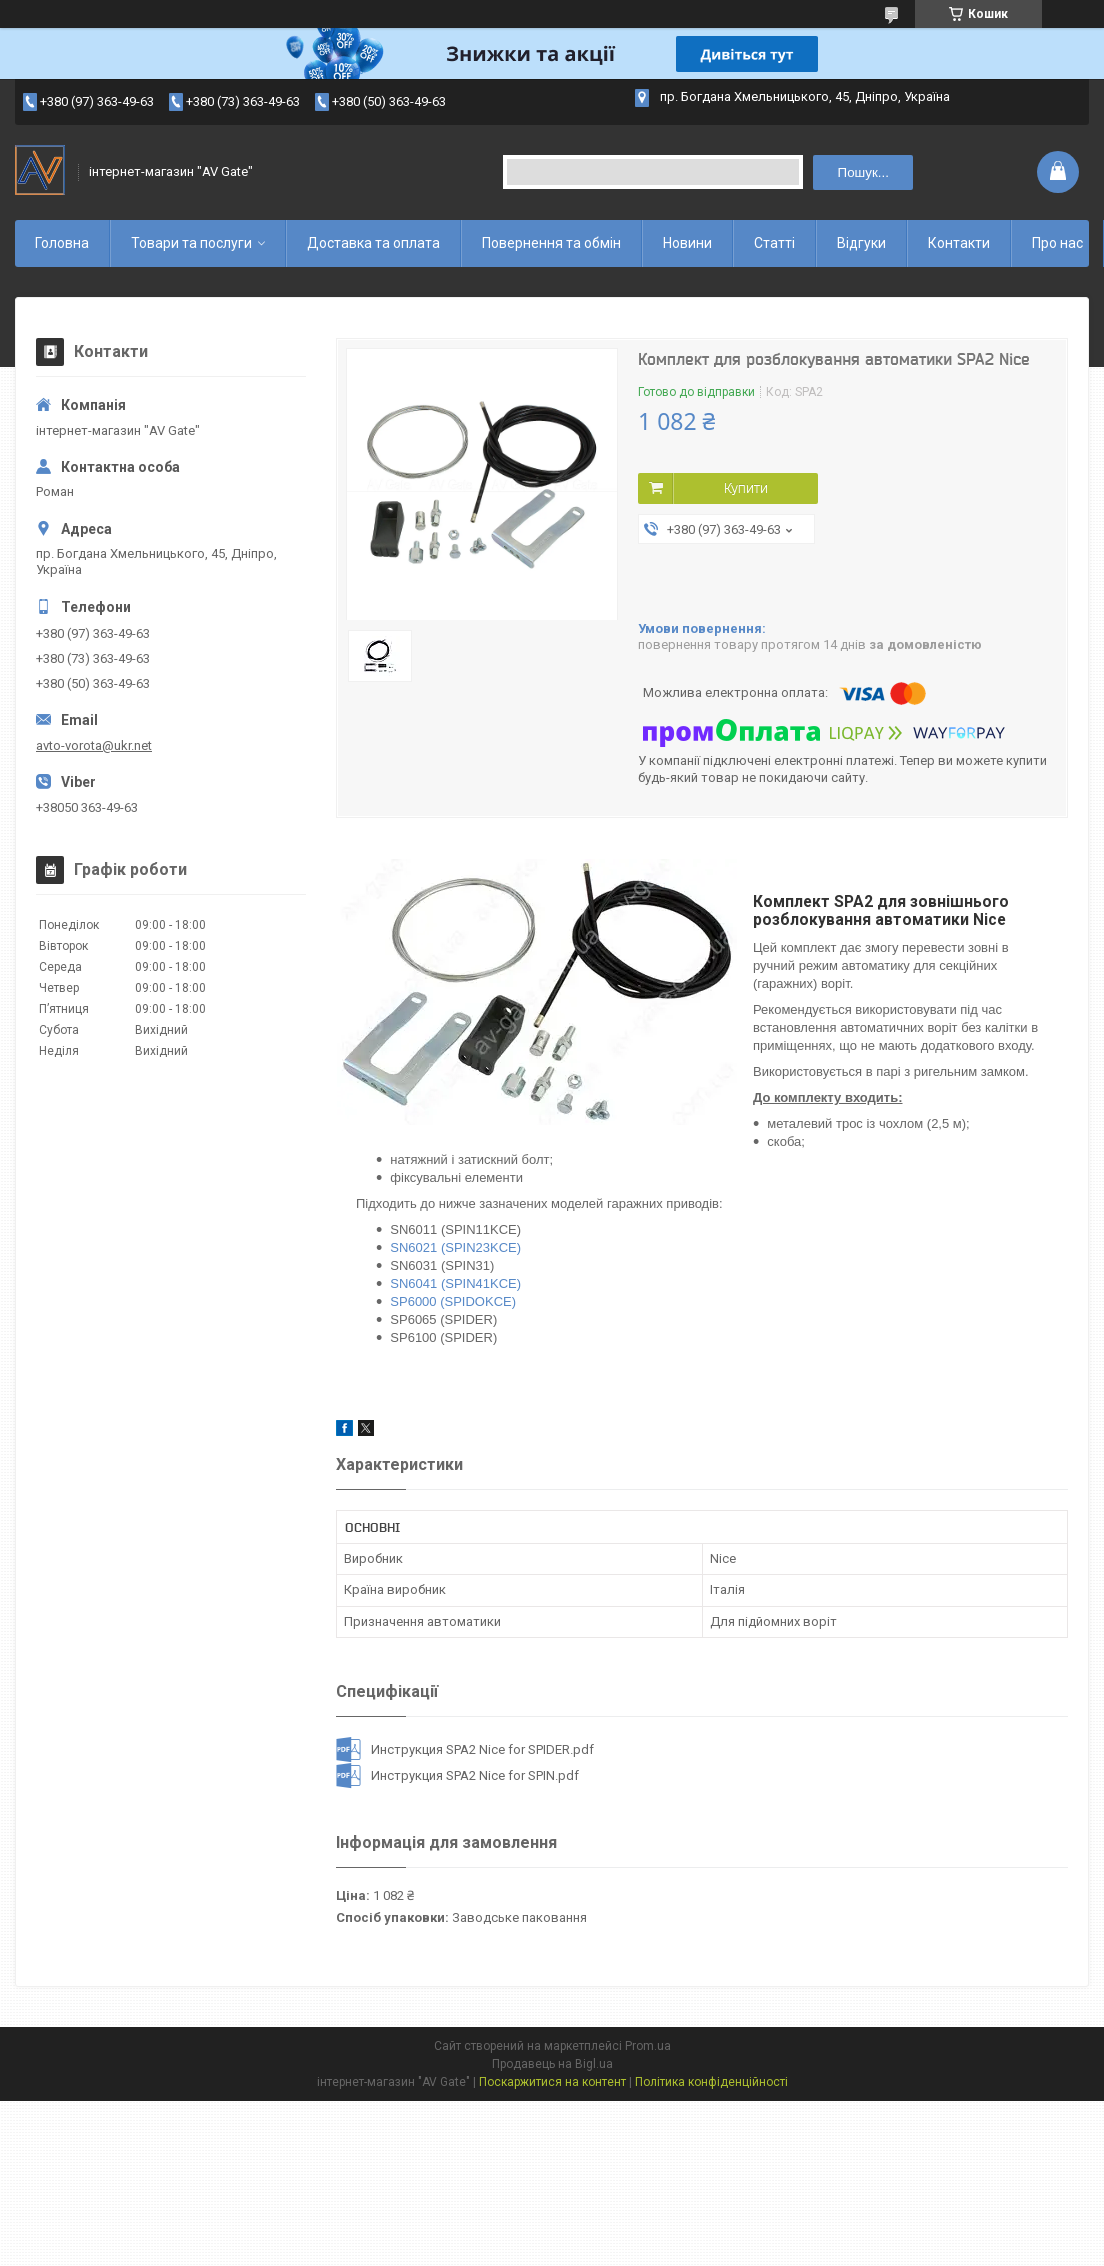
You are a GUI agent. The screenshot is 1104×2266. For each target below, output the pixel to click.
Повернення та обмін (551, 243)
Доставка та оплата (373, 243)
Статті (774, 243)
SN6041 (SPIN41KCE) (455, 1283)
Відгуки (861, 243)
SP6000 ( (417, 1301)
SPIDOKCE (478, 1301)
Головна (62, 243)
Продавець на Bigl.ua (552, 2064)
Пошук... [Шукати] (863, 172)
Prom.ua (648, 2046)
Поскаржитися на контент (552, 2082)
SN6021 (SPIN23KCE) (455, 1247)
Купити (746, 488)
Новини (687, 243)
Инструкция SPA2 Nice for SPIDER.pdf (482, 1749)
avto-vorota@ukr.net (94, 745)
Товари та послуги (191, 243)
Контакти (959, 243)
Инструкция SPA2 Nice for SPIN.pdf (475, 1775)
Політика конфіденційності (711, 2082)
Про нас (1057, 243)
